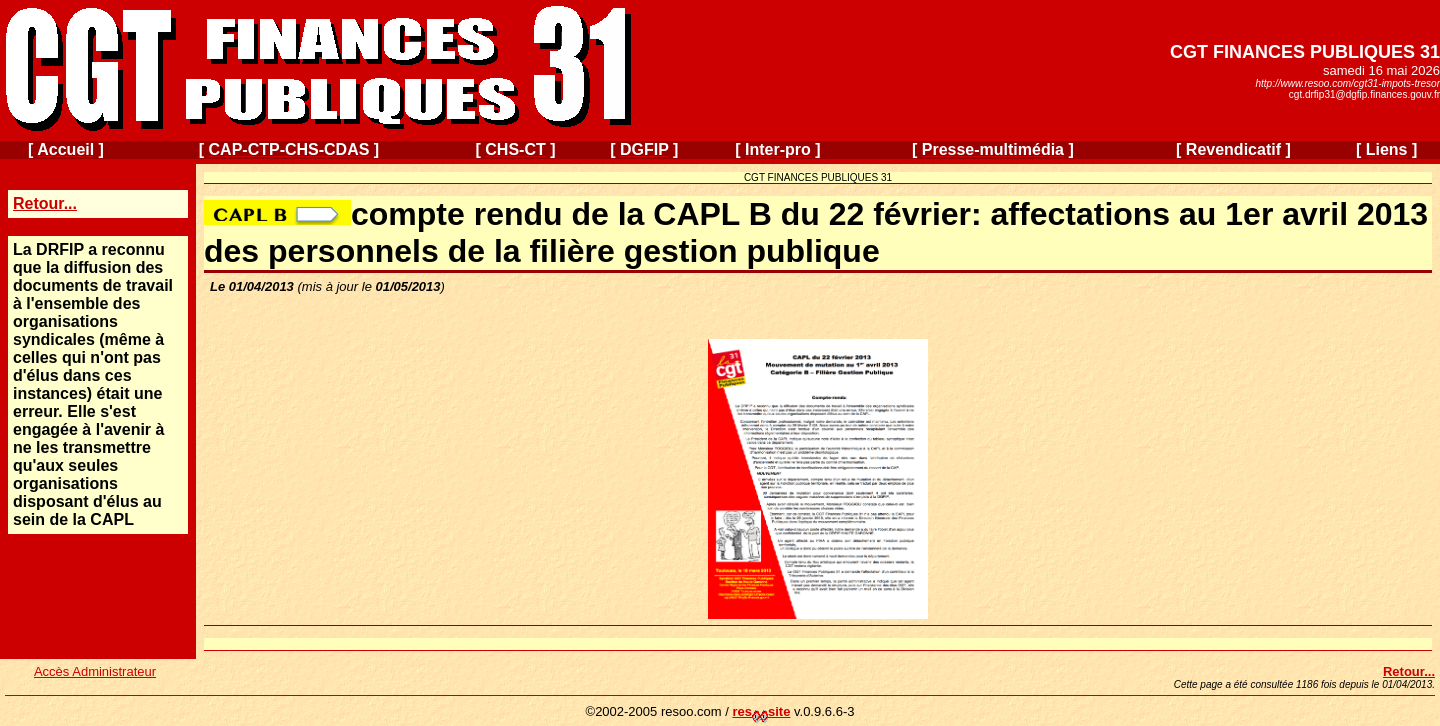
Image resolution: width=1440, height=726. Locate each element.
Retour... (45, 203)
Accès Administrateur (95, 671)
